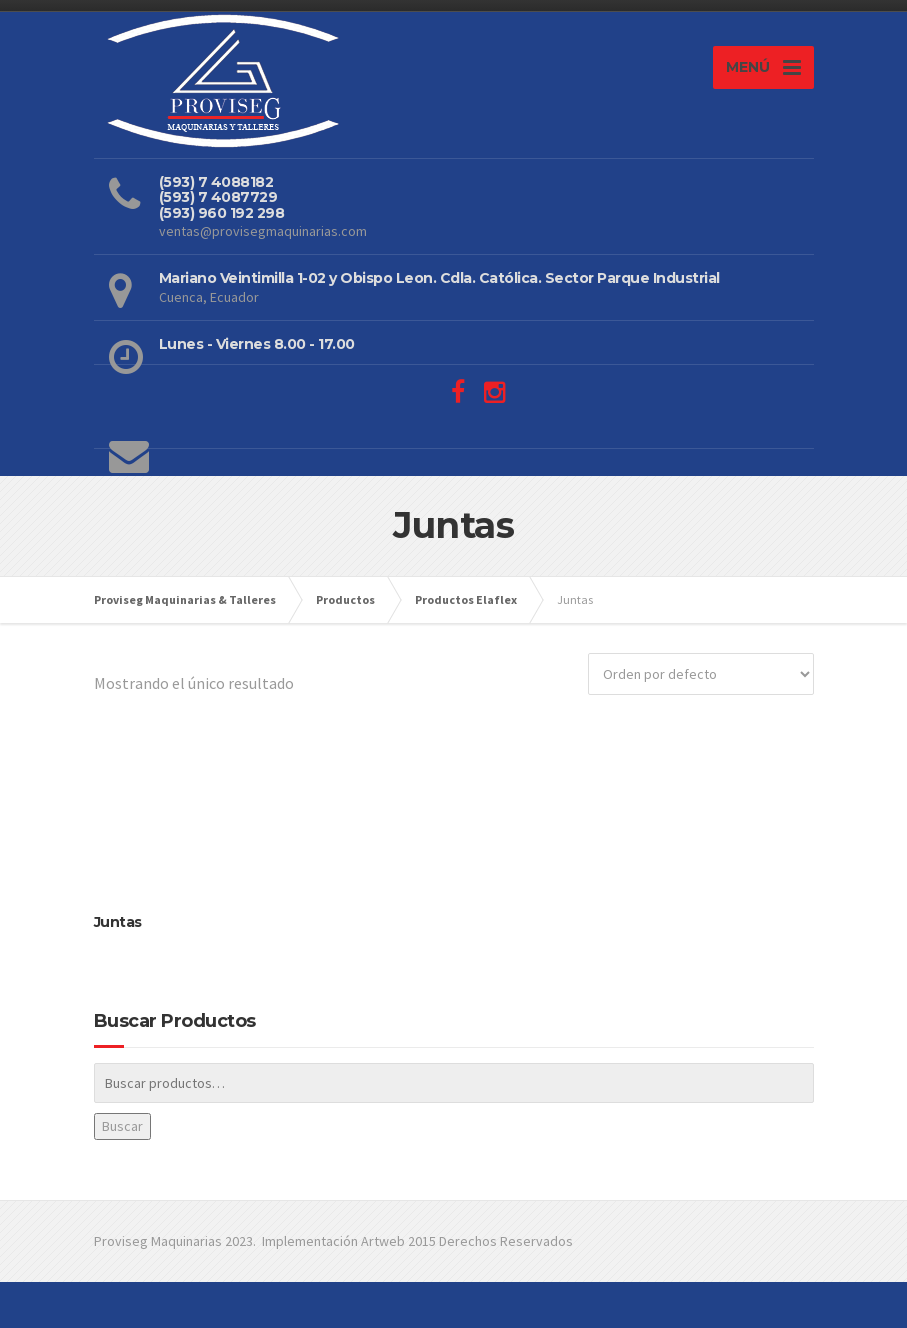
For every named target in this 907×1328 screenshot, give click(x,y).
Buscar (122, 1126)
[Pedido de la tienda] (701, 674)
